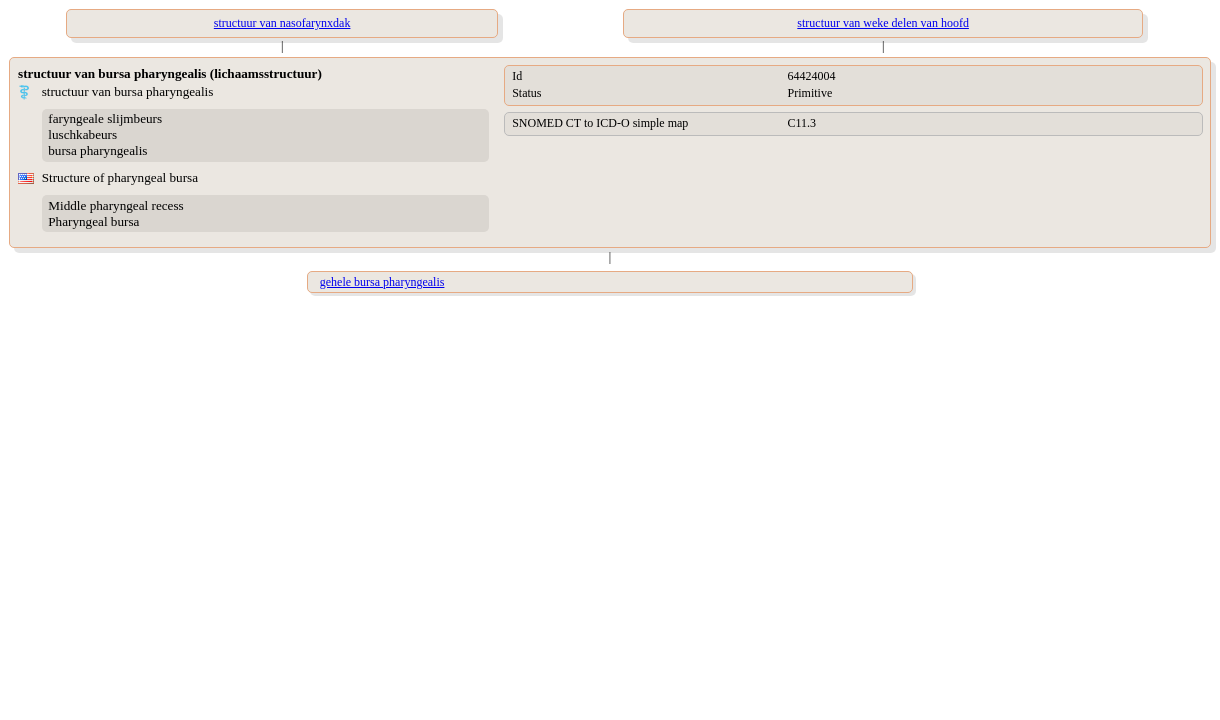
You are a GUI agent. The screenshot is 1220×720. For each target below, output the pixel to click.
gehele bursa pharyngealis (382, 282)
